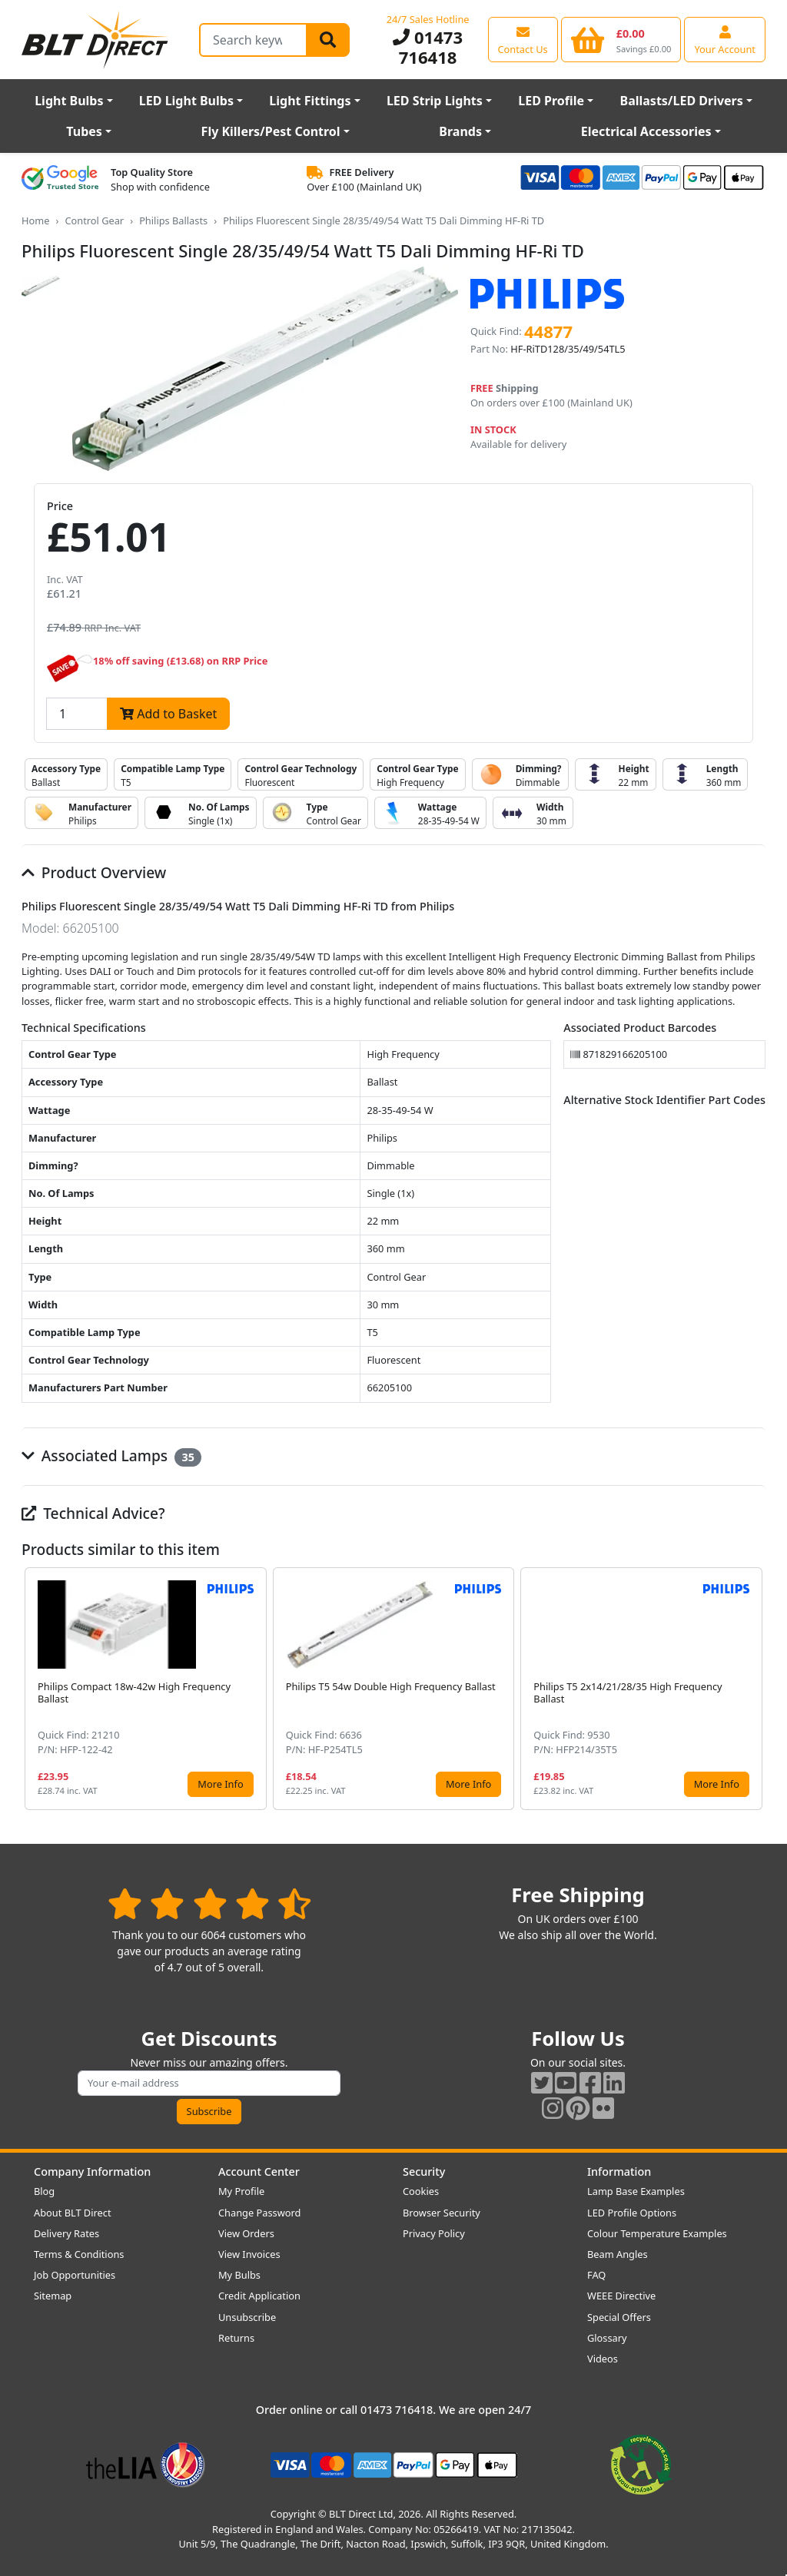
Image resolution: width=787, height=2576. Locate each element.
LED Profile (551, 100)
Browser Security (441, 2213)
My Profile (241, 2191)
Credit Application (259, 2295)
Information (619, 2171)
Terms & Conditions (79, 2254)
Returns (236, 2338)
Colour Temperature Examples (657, 2233)
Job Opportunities (74, 2275)
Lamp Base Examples (636, 2191)
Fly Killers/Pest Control (270, 131)
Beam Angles (617, 2254)
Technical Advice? (93, 1513)
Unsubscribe (247, 2317)
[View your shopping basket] (621, 39)
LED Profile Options (631, 2213)
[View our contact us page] (523, 39)
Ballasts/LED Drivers (681, 100)
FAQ (596, 2275)
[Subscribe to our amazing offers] (209, 2083)
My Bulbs (239, 2275)
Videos (602, 2358)
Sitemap (52, 2295)
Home (35, 220)
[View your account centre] (724, 39)
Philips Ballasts (173, 220)
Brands (460, 131)
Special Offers (619, 2317)
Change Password (259, 2213)
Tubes (84, 131)
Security (424, 2171)
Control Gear (94, 220)
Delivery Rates (66, 2233)
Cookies (421, 2191)
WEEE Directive (621, 2295)
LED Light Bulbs (186, 100)
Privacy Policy (434, 2233)
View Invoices (249, 2254)
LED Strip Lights (435, 100)
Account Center (259, 2171)
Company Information (92, 2171)
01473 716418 (428, 46)
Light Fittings (309, 100)
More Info (220, 1784)
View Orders (246, 2233)
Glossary (607, 2338)
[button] (753, 1688)
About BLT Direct (72, 2213)
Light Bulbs (69, 100)
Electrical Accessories (646, 131)
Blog (44, 2191)
